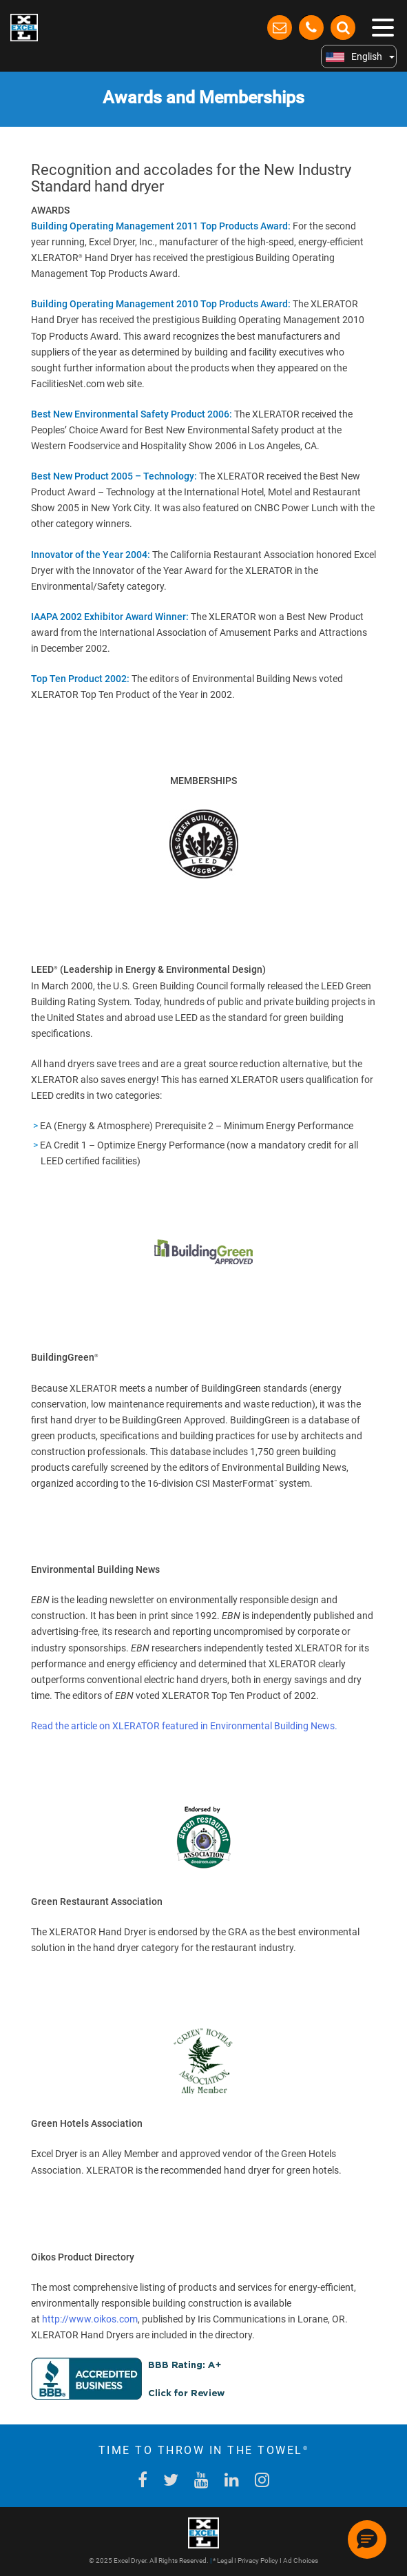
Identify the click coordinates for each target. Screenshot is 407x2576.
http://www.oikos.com (90, 2319)
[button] (367, 2539)
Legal (225, 2560)
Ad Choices (300, 2560)
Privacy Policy (258, 2560)
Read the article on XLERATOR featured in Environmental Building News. (184, 1725)
